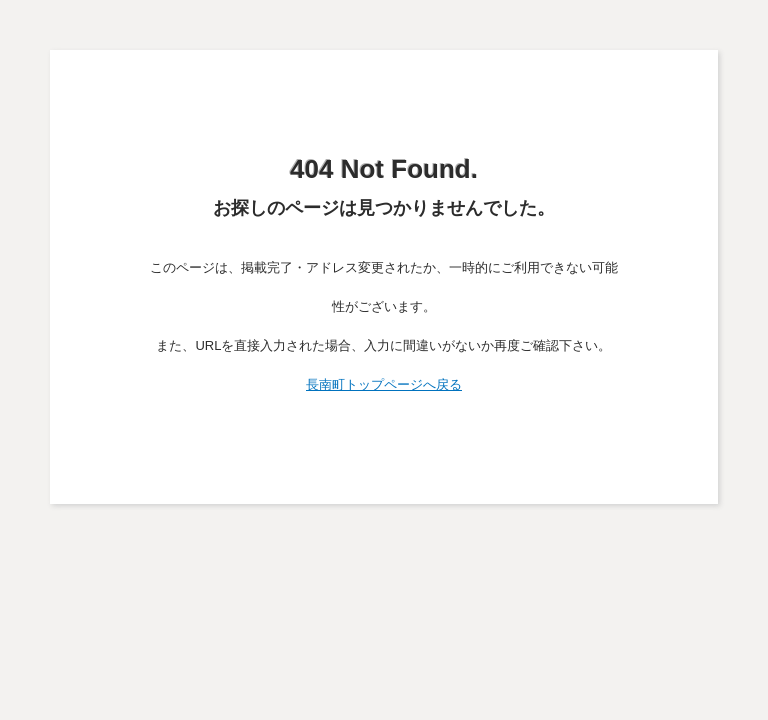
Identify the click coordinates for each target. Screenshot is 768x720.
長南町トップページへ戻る (384, 384)
